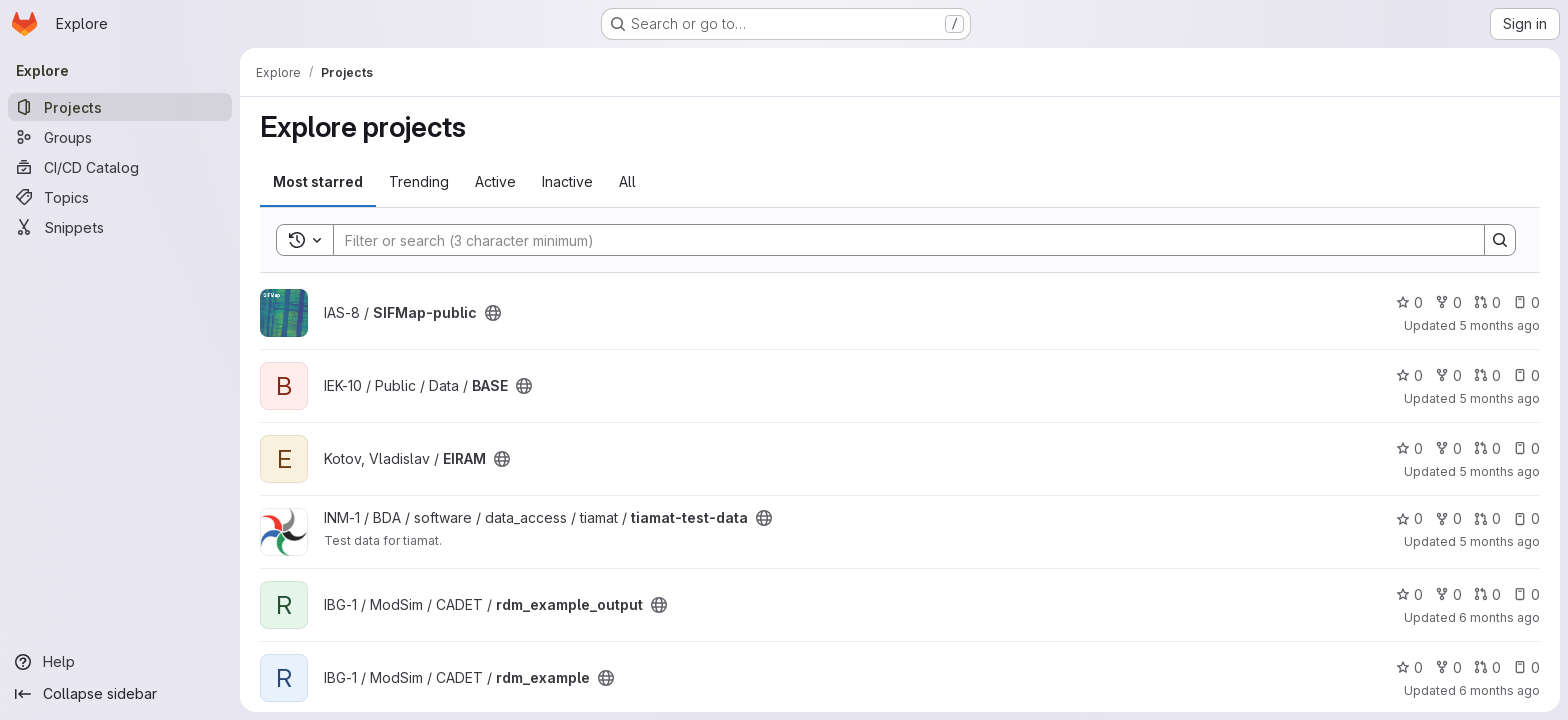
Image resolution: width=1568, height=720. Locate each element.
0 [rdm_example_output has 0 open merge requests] (1487, 594)
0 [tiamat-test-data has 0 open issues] (1526, 518)
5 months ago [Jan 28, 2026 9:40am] (1499, 325)
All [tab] (627, 181)
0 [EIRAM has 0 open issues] (1526, 448)
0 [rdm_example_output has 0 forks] (1448, 594)
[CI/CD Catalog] (120, 167)
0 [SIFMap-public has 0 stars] (1409, 302)
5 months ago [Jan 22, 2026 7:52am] (1499, 541)
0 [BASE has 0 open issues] (1526, 375)
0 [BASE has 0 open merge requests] (1487, 375)
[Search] (899, 240)
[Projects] (120, 107)
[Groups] (120, 137)
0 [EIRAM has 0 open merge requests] (1487, 448)
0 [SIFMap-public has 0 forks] (1448, 302)
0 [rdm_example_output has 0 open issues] (1526, 594)
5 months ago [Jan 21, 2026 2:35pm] (1499, 471)
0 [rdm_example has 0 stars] (1409, 667)
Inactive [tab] (567, 181)
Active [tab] (495, 181)
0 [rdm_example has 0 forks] (1448, 667)
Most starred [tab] (318, 181)
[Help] (120, 662)
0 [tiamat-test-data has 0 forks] (1448, 518)
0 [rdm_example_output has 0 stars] (1409, 594)
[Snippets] (120, 227)
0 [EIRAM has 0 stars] (1409, 448)
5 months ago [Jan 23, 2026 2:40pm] (1499, 398)
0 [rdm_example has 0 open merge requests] (1487, 667)
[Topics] (120, 197)
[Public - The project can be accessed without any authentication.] (493, 313)
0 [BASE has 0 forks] (1448, 375)
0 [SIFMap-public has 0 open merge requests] (1487, 302)
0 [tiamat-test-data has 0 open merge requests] (1487, 518)
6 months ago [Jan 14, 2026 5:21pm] (1499, 690)
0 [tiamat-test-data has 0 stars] (1409, 518)
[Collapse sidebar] (120, 694)
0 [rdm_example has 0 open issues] (1526, 667)
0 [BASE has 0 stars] (1409, 375)
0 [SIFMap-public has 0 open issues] (1526, 302)
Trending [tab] (419, 181)
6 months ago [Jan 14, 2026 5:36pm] (1499, 617)
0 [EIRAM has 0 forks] (1448, 448)
